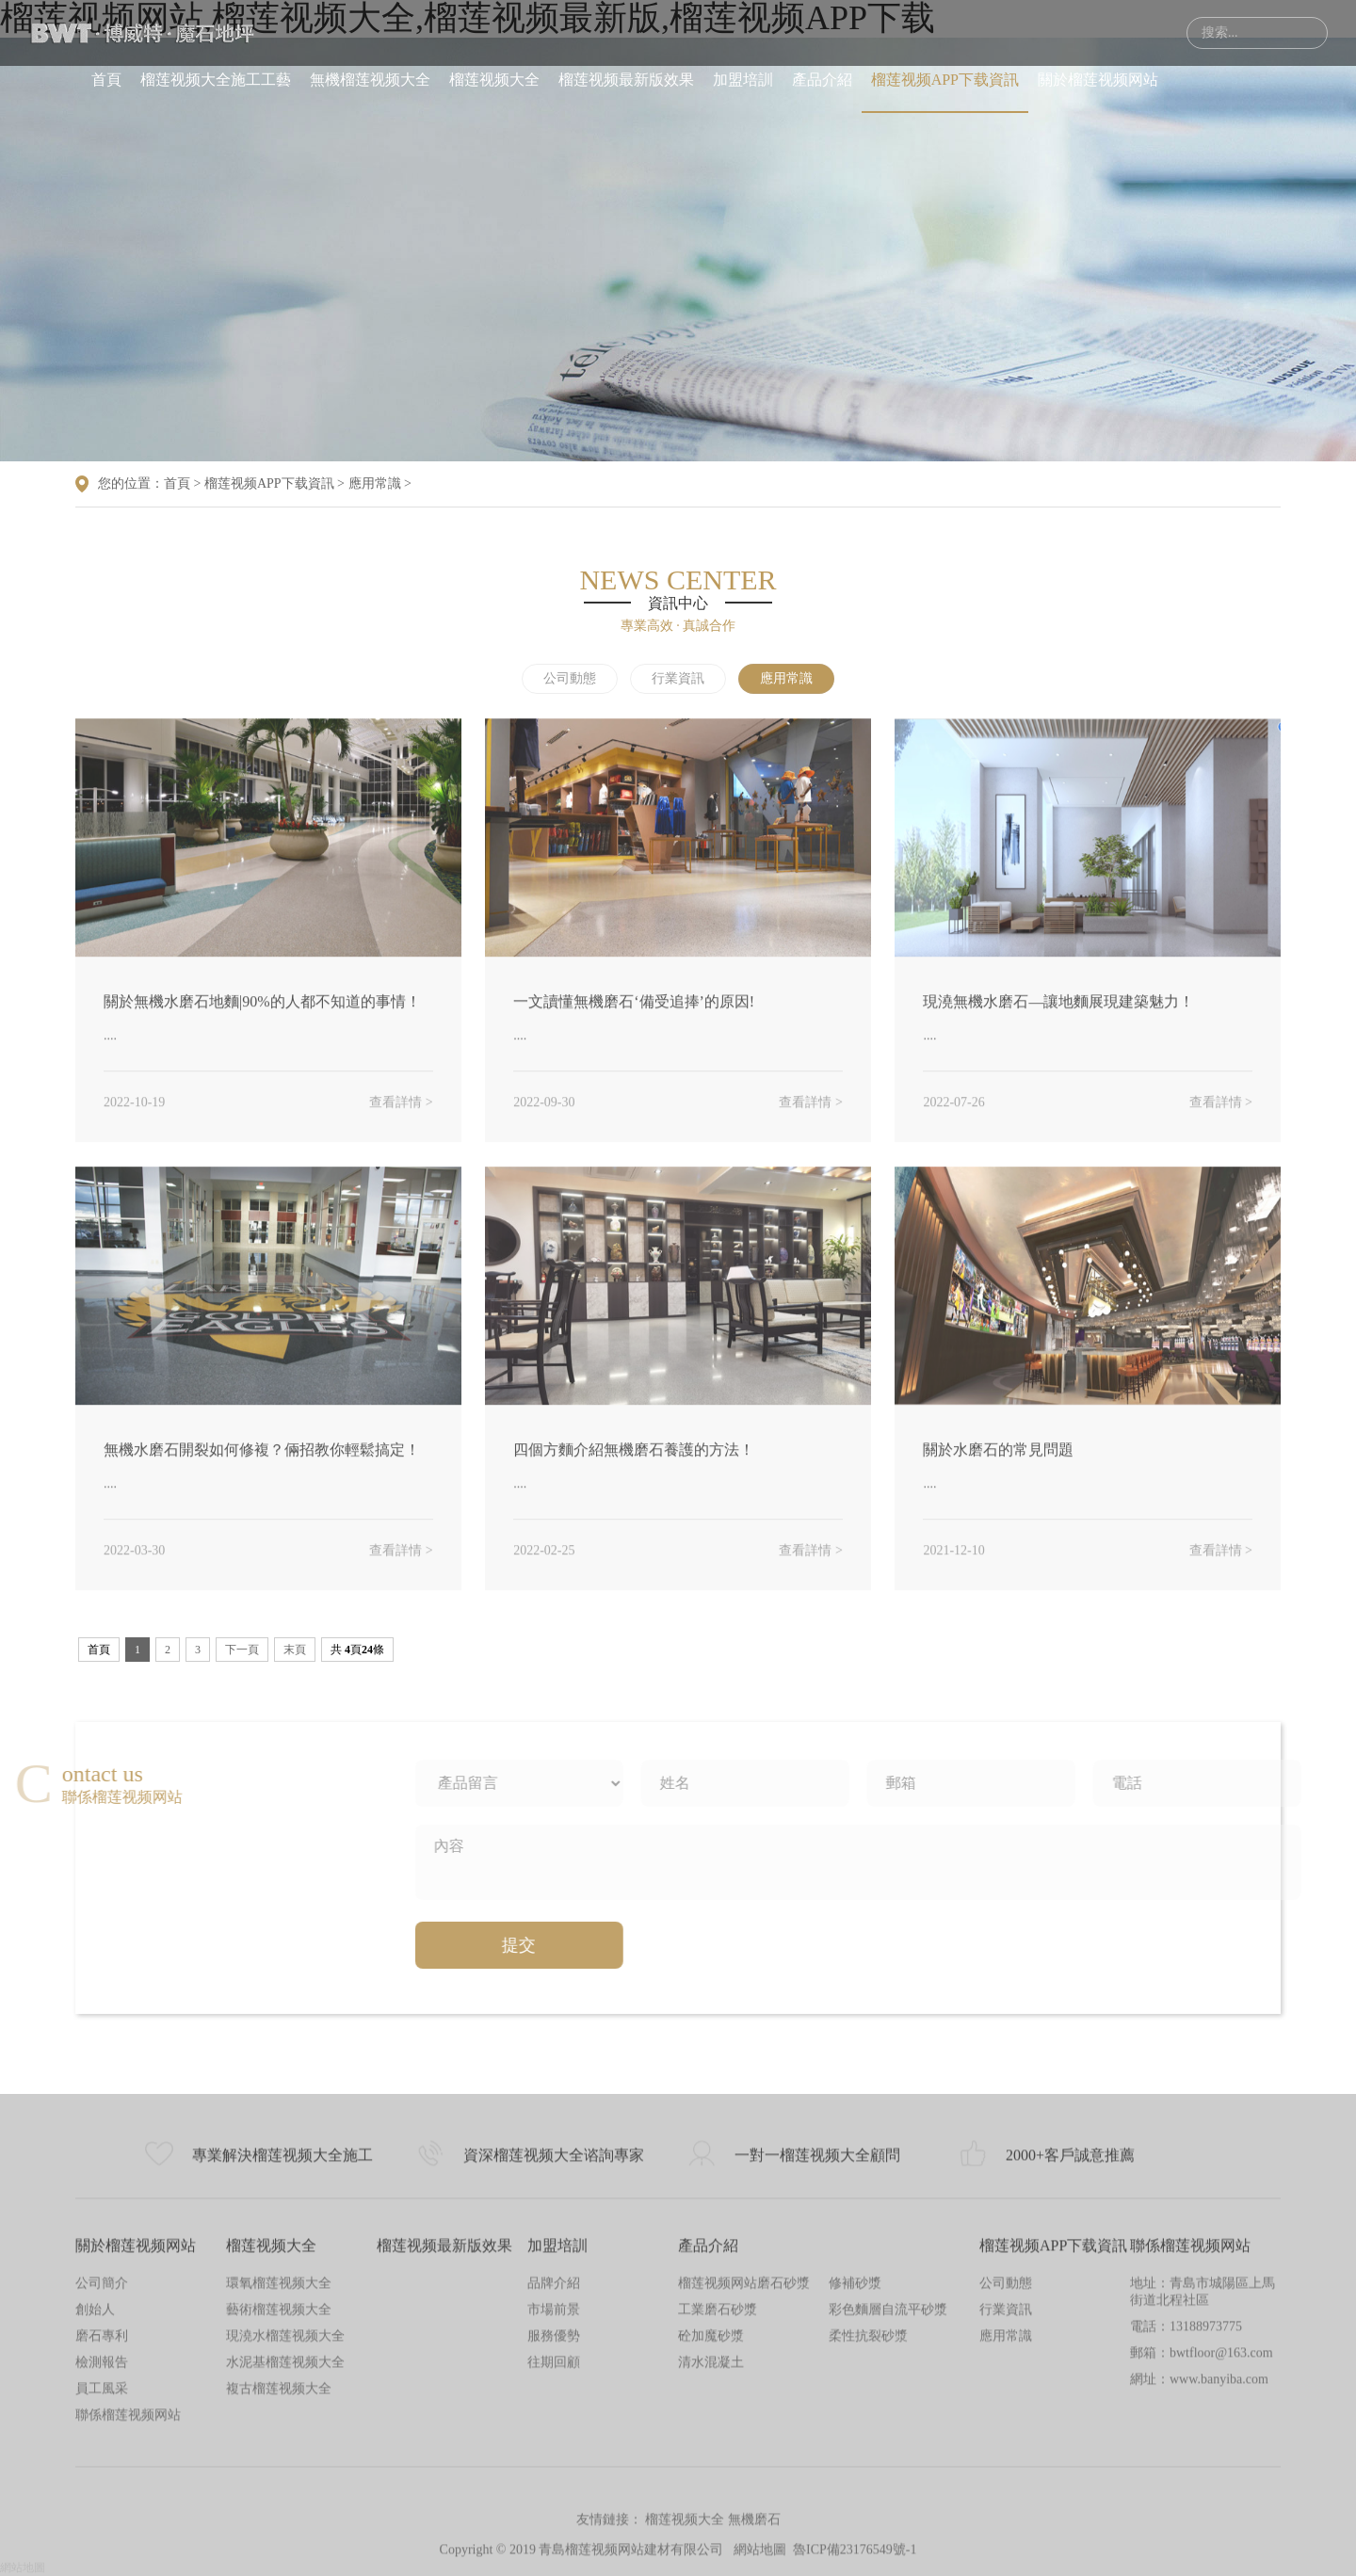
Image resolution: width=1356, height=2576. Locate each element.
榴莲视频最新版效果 (626, 80)
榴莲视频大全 (494, 80)
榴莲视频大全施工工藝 (215, 80)
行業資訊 (678, 678)
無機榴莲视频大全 (370, 80)
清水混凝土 (711, 2550)
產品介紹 (822, 80)
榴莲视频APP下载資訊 (945, 80)
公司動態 (569, 678)
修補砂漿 (855, 2471)
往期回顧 (553, 2550)
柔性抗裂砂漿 (868, 2524)
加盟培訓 (743, 80)
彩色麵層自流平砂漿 (888, 2497)
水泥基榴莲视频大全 (285, 2550)
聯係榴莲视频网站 (1190, 2433)
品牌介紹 (553, 2471)
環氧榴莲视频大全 (278, 2471)
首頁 (106, 80)
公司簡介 (101, 2471)
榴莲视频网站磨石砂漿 (744, 2471)
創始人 (95, 2497)
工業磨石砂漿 (717, 2497)
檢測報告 (101, 2550)
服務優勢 (553, 2524)
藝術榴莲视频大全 (278, 2497)
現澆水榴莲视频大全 (285, 2524)
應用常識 (374, 483)
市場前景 (553, 2497)
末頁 (294, 1649)
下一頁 (242, 1649)
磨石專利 (101, 2524)
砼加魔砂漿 (711, 2524)
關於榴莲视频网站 (1098, 80)
